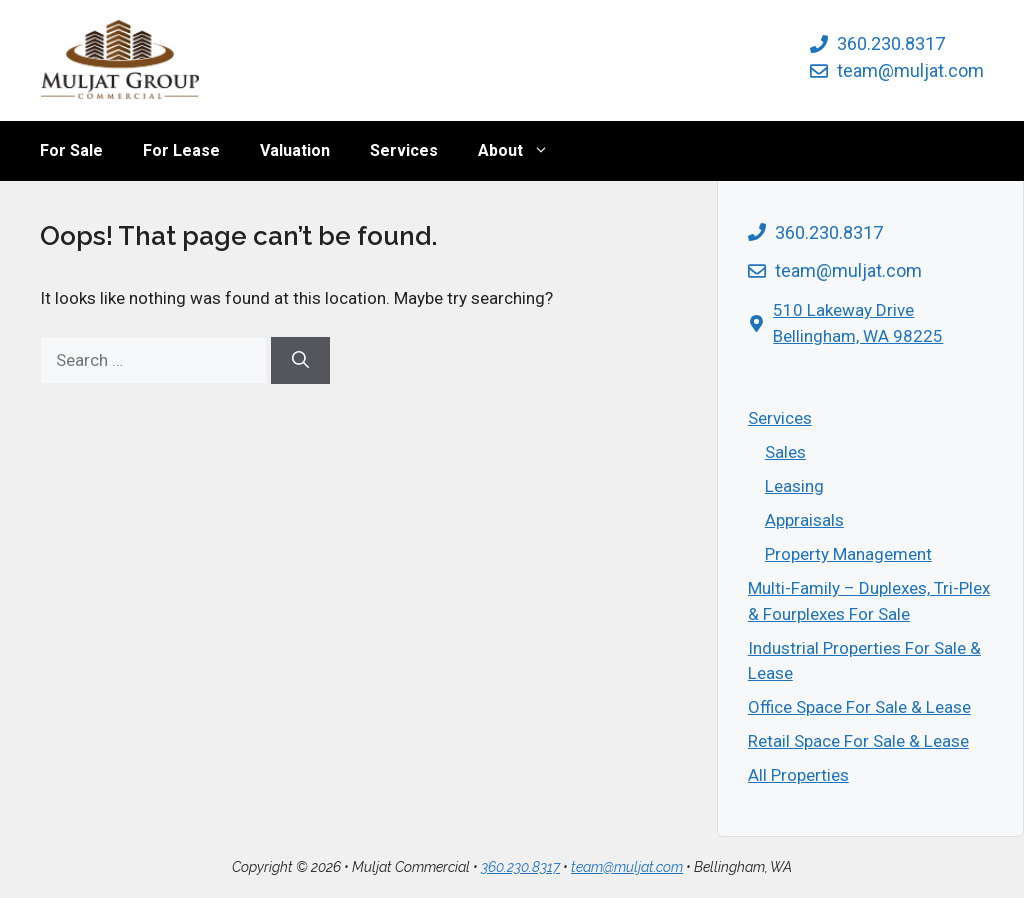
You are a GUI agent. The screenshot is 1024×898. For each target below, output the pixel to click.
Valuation (295, 150)
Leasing (794, 486)
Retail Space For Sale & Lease (858, 741)
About (523, 151)
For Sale (71, 150)
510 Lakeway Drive (843, 310)
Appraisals (804, 520)
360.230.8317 (891, 43)
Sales (785, 452)
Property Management (848, 554)
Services (404, 150)
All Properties (798, 775)
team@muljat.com (910, 70)
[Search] (300, 361)
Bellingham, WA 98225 (858, 336)
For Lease (181, 150)
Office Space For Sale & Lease (859, 707)
